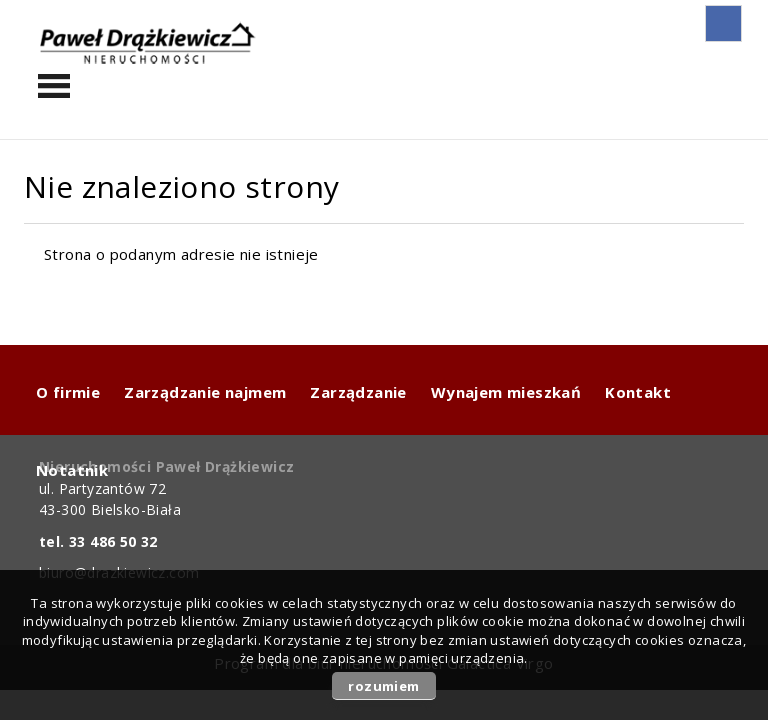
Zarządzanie (358, 392)
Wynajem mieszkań (506, 392)
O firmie (68, 392)
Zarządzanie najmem (205, 392)
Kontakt (638, 392)
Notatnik (72, 470)
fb (723, 23)
